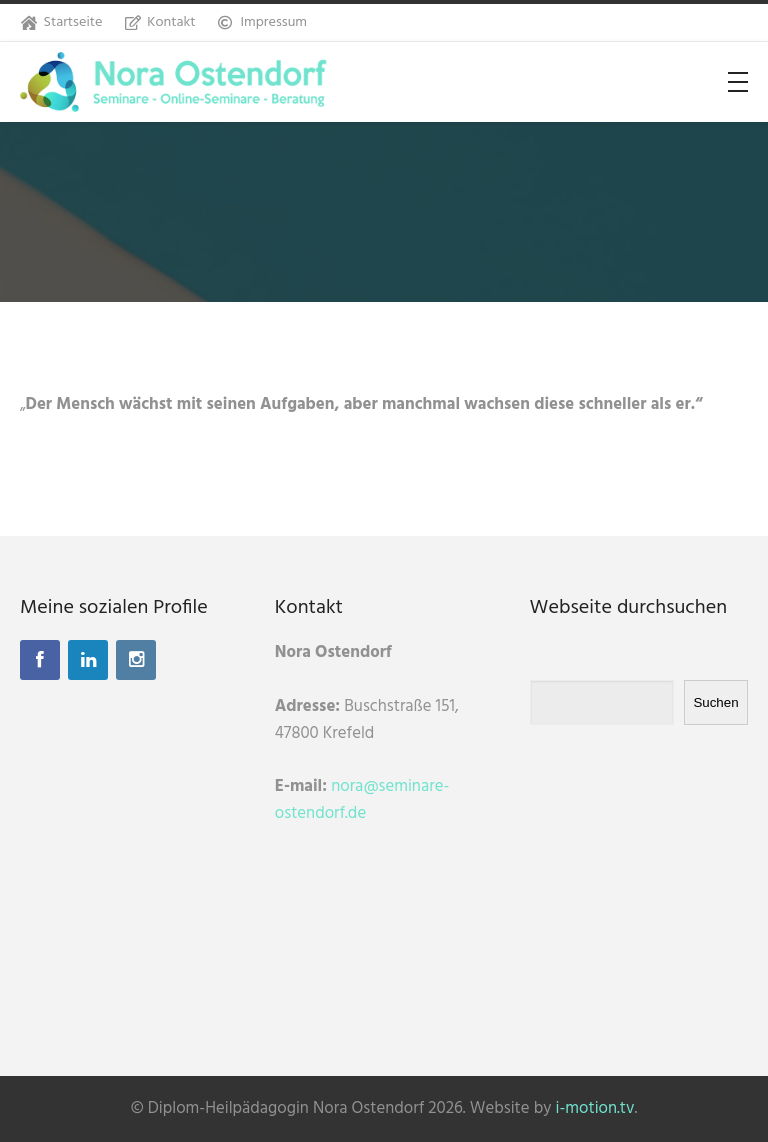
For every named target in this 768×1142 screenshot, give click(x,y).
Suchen (715, 702)
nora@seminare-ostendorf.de (362, 800)
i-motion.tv (595, 1108)
